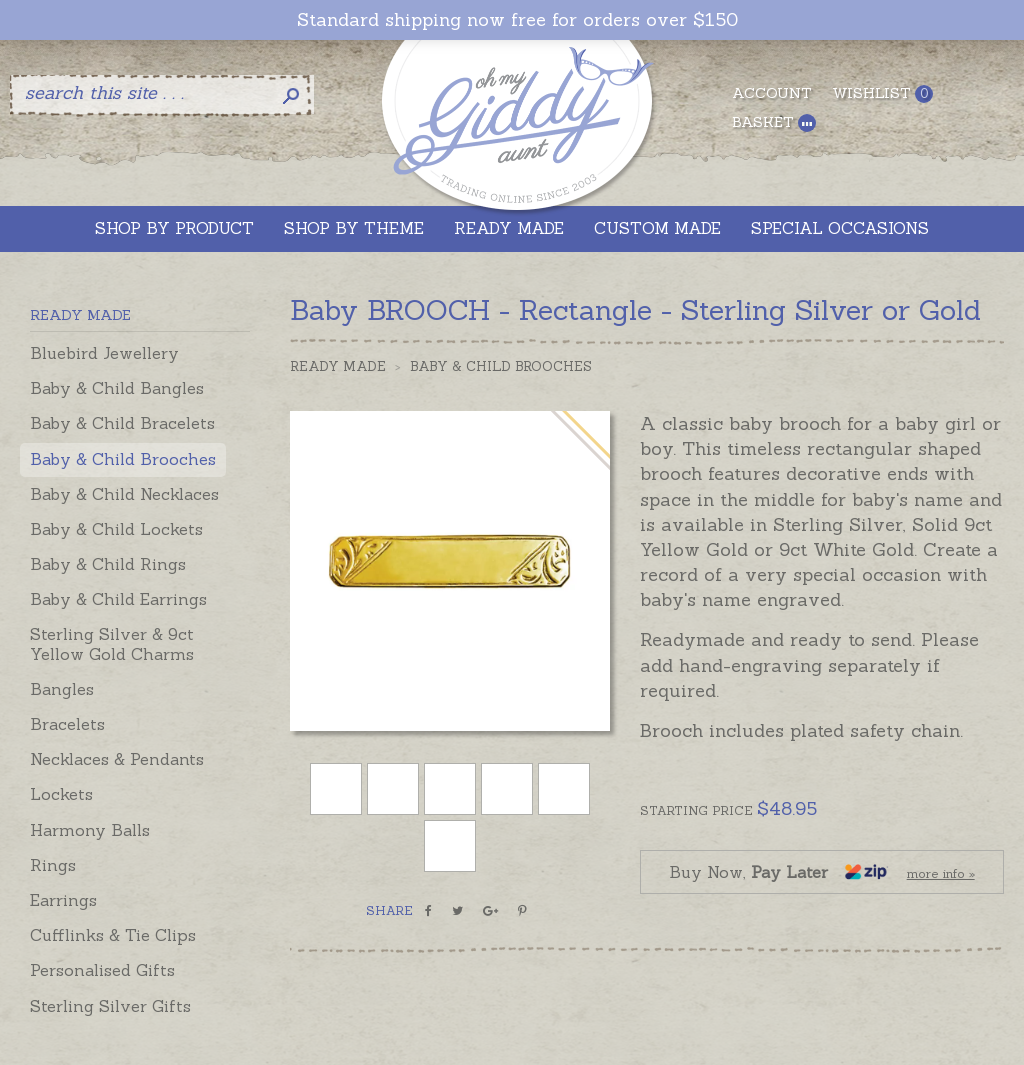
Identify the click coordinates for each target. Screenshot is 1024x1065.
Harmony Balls (90, 830)
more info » (941, 873)
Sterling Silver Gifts (110, 1006)
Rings (53, 865)
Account (772, 93)
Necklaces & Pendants (117, 759)
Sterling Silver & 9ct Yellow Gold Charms (112, 643)
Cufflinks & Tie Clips (113, 935)
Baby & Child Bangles (117, 388)
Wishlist (882, 93)
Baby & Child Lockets (116, 529)
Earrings (63, 900)
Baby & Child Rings (108, 564)
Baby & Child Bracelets (122, 423)
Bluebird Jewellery (104, 353)
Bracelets (67, 724)
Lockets (61, 794)
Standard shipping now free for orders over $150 (517, 20)
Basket (774, 122)
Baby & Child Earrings (118, 599)
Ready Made (338, 366)
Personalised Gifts (102, 970)
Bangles (62, 689)
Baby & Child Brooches (123, 459)
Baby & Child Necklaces (124, 494)
